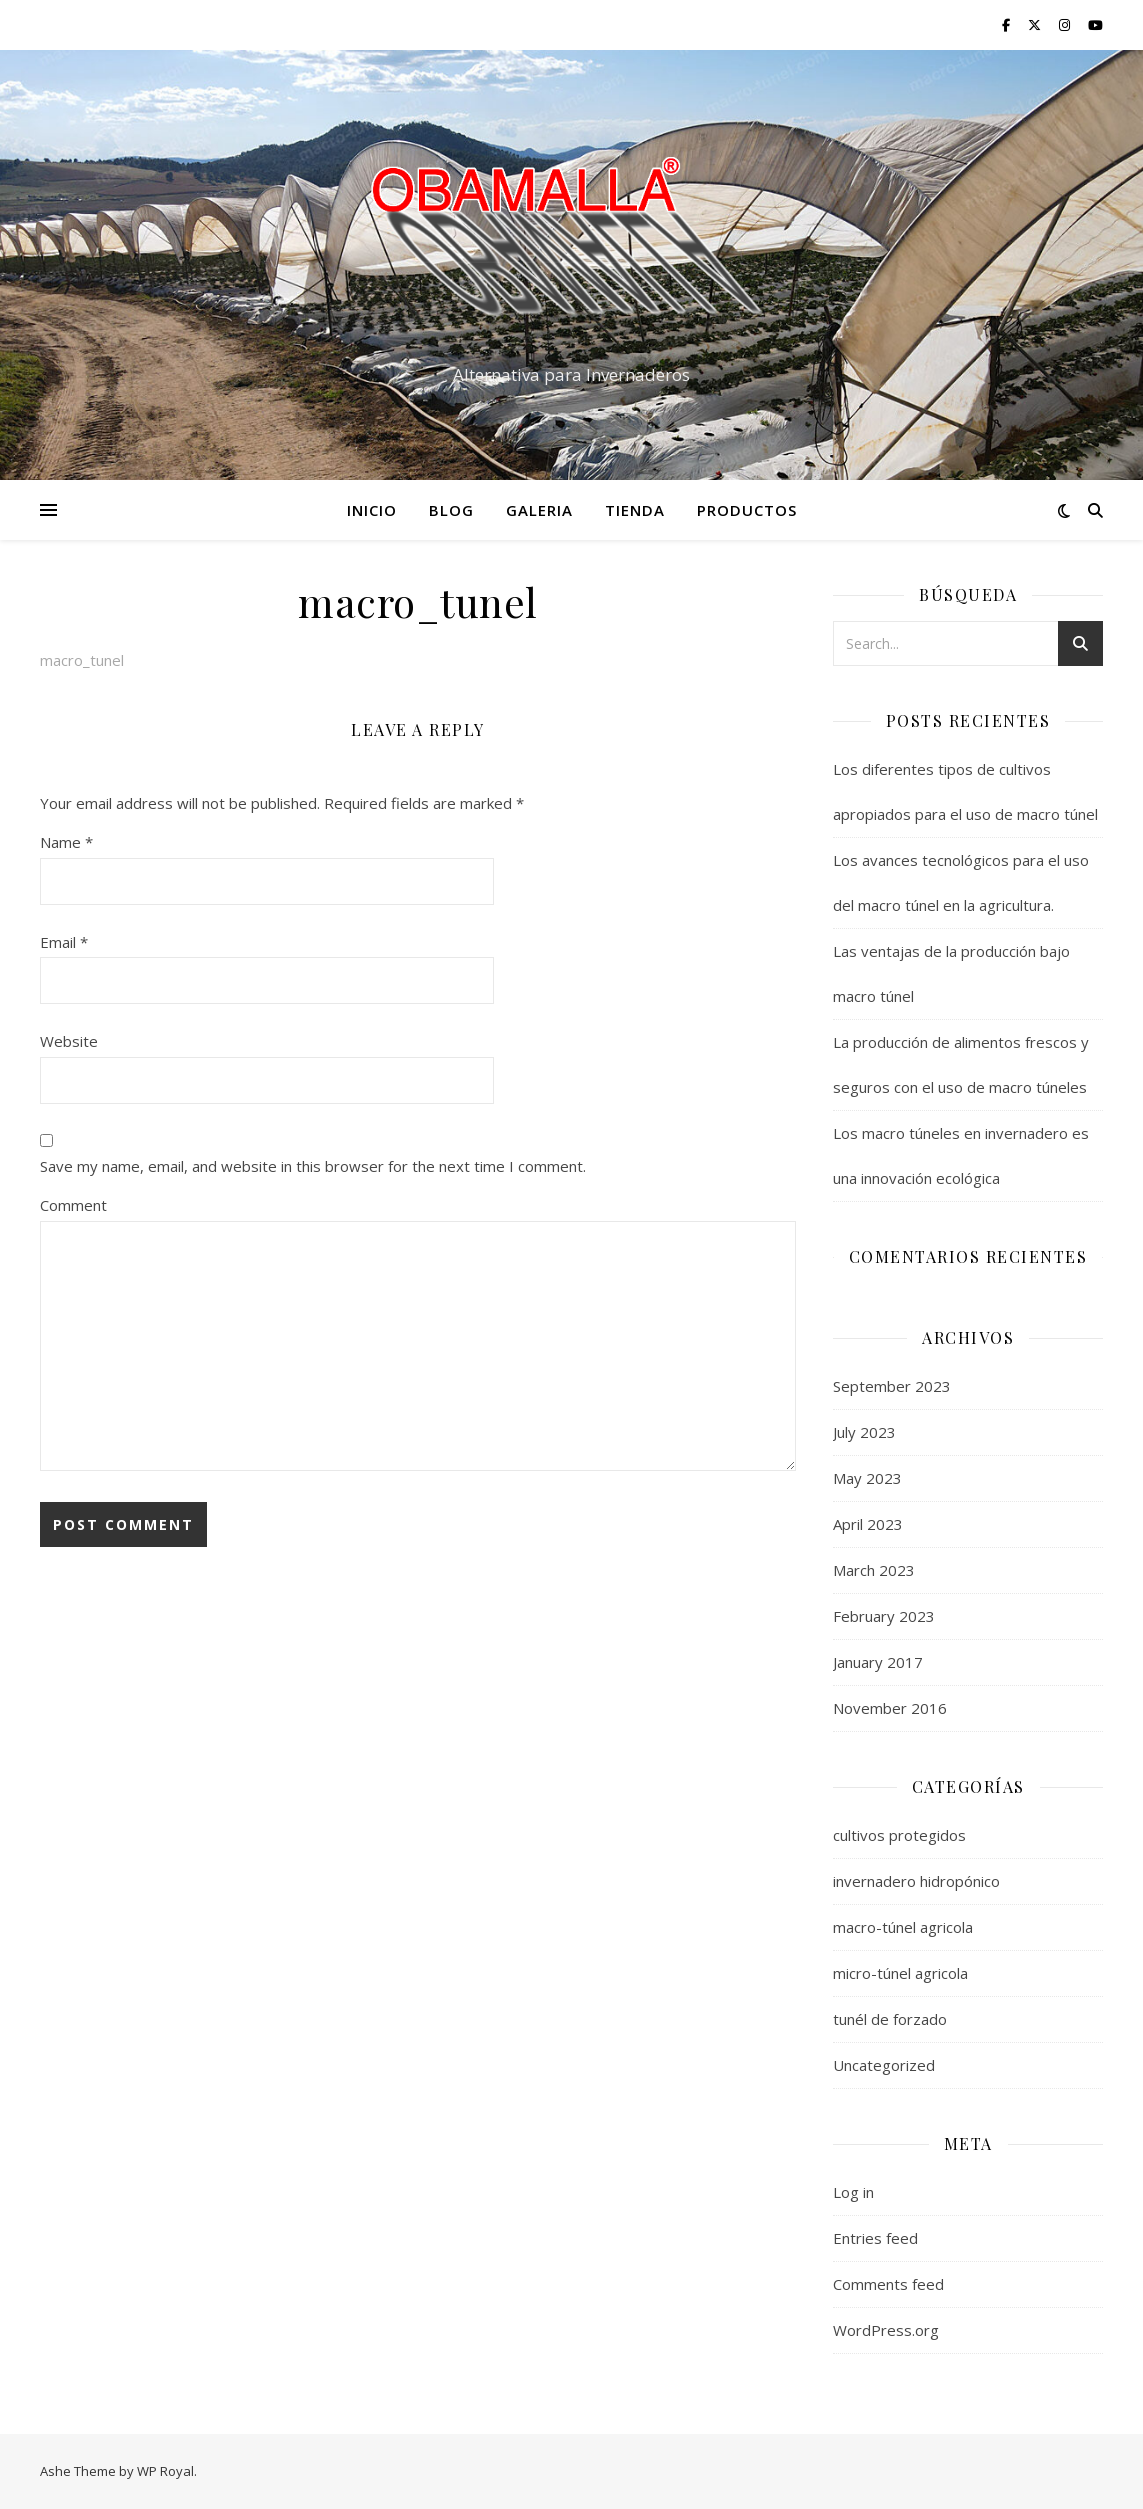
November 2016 (890, 1708)
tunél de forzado (890, 2019)
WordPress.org (886, 2330)
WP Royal (165, 2471)
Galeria (539, 510)
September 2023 (892, 1386)
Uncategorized (884, 2065)
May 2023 (867, 1478)
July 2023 (864, 1432)
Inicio (372, 510)
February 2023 (884, 1616)
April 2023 (868, 1524)
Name (66, 842)
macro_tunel (82, 660)
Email (64, 942)
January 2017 (878, 1662)
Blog (451, 510)
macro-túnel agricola (903, 1927)
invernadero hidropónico (916, 1881)
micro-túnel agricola (900, 1973)
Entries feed (875, 2238)
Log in (853, 2192)
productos (747, 510)
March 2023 (874, 1570)
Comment (73, 1205)
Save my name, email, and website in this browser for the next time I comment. (313, 1166)
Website (69, 1041)
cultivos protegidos (899, 1835)
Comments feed (888, 2284)
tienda (635, 510)
